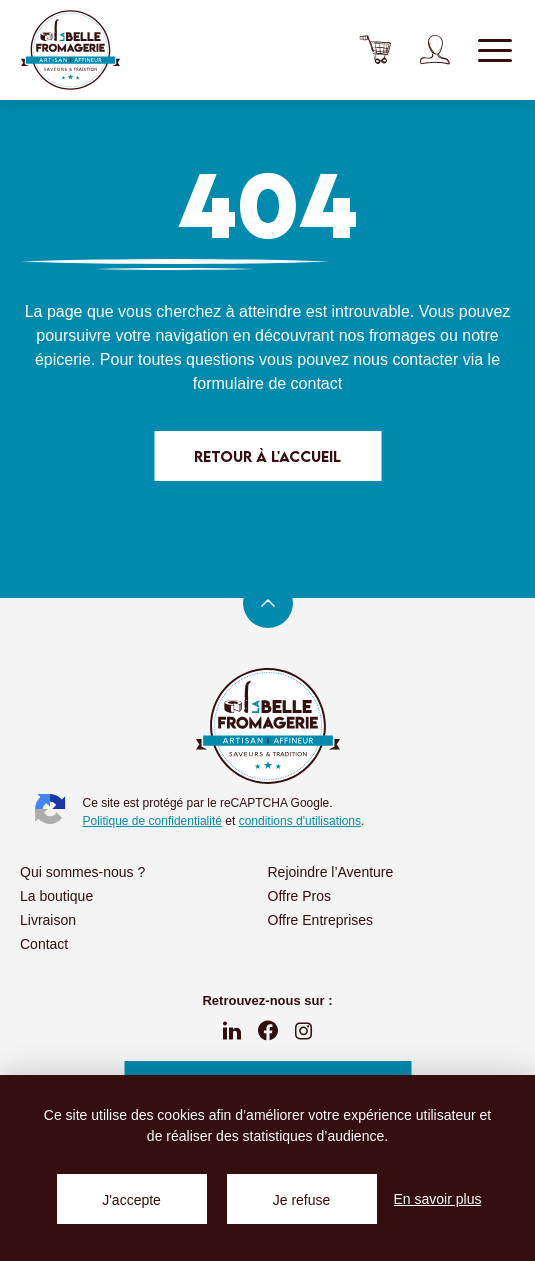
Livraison (48, 920)
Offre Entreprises (321, 920)
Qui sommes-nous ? (82, 872)
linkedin (232, 1031)
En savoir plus (438, 1199)
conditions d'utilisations (300, 821)
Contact (44, 944)
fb (268, 1031)
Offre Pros (300, 896)
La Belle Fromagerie (70, 50)
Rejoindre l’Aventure (331, 872)
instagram (304, 1031)
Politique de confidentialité (152, 821)
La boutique (56, 896)
